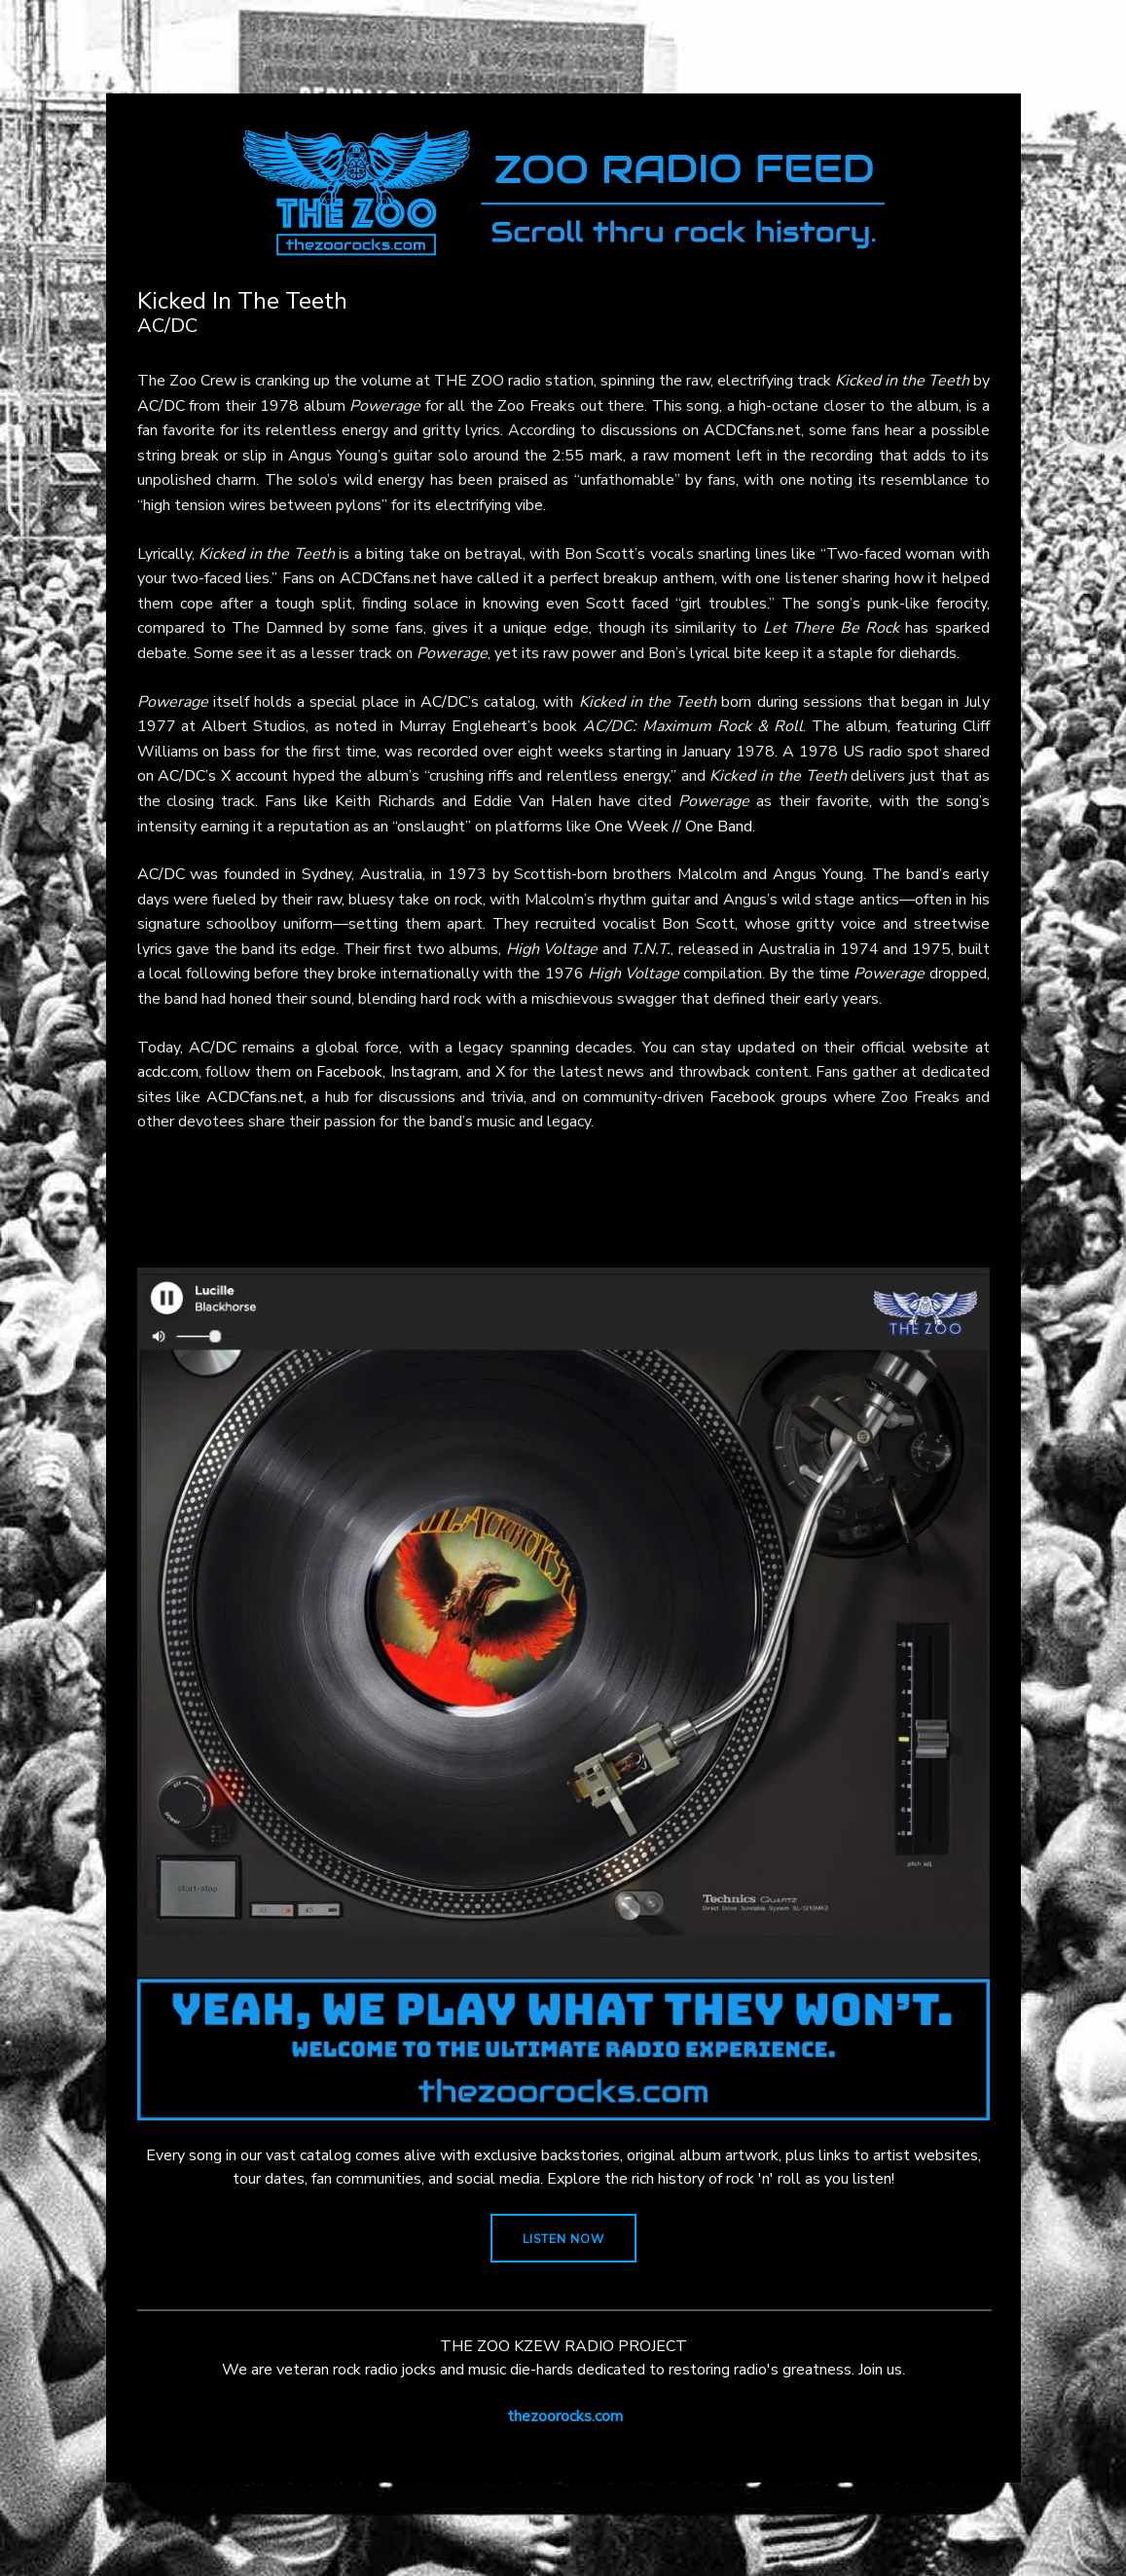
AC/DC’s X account (223, 776)
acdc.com (168, 1072)
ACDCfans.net (752, 430)
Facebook (349, 1072)
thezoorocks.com (565, 2416)
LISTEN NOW (563, 2239)
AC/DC (161, 406)
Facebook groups (768, 1097)
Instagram (424, 1072)
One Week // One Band (673, 826)
